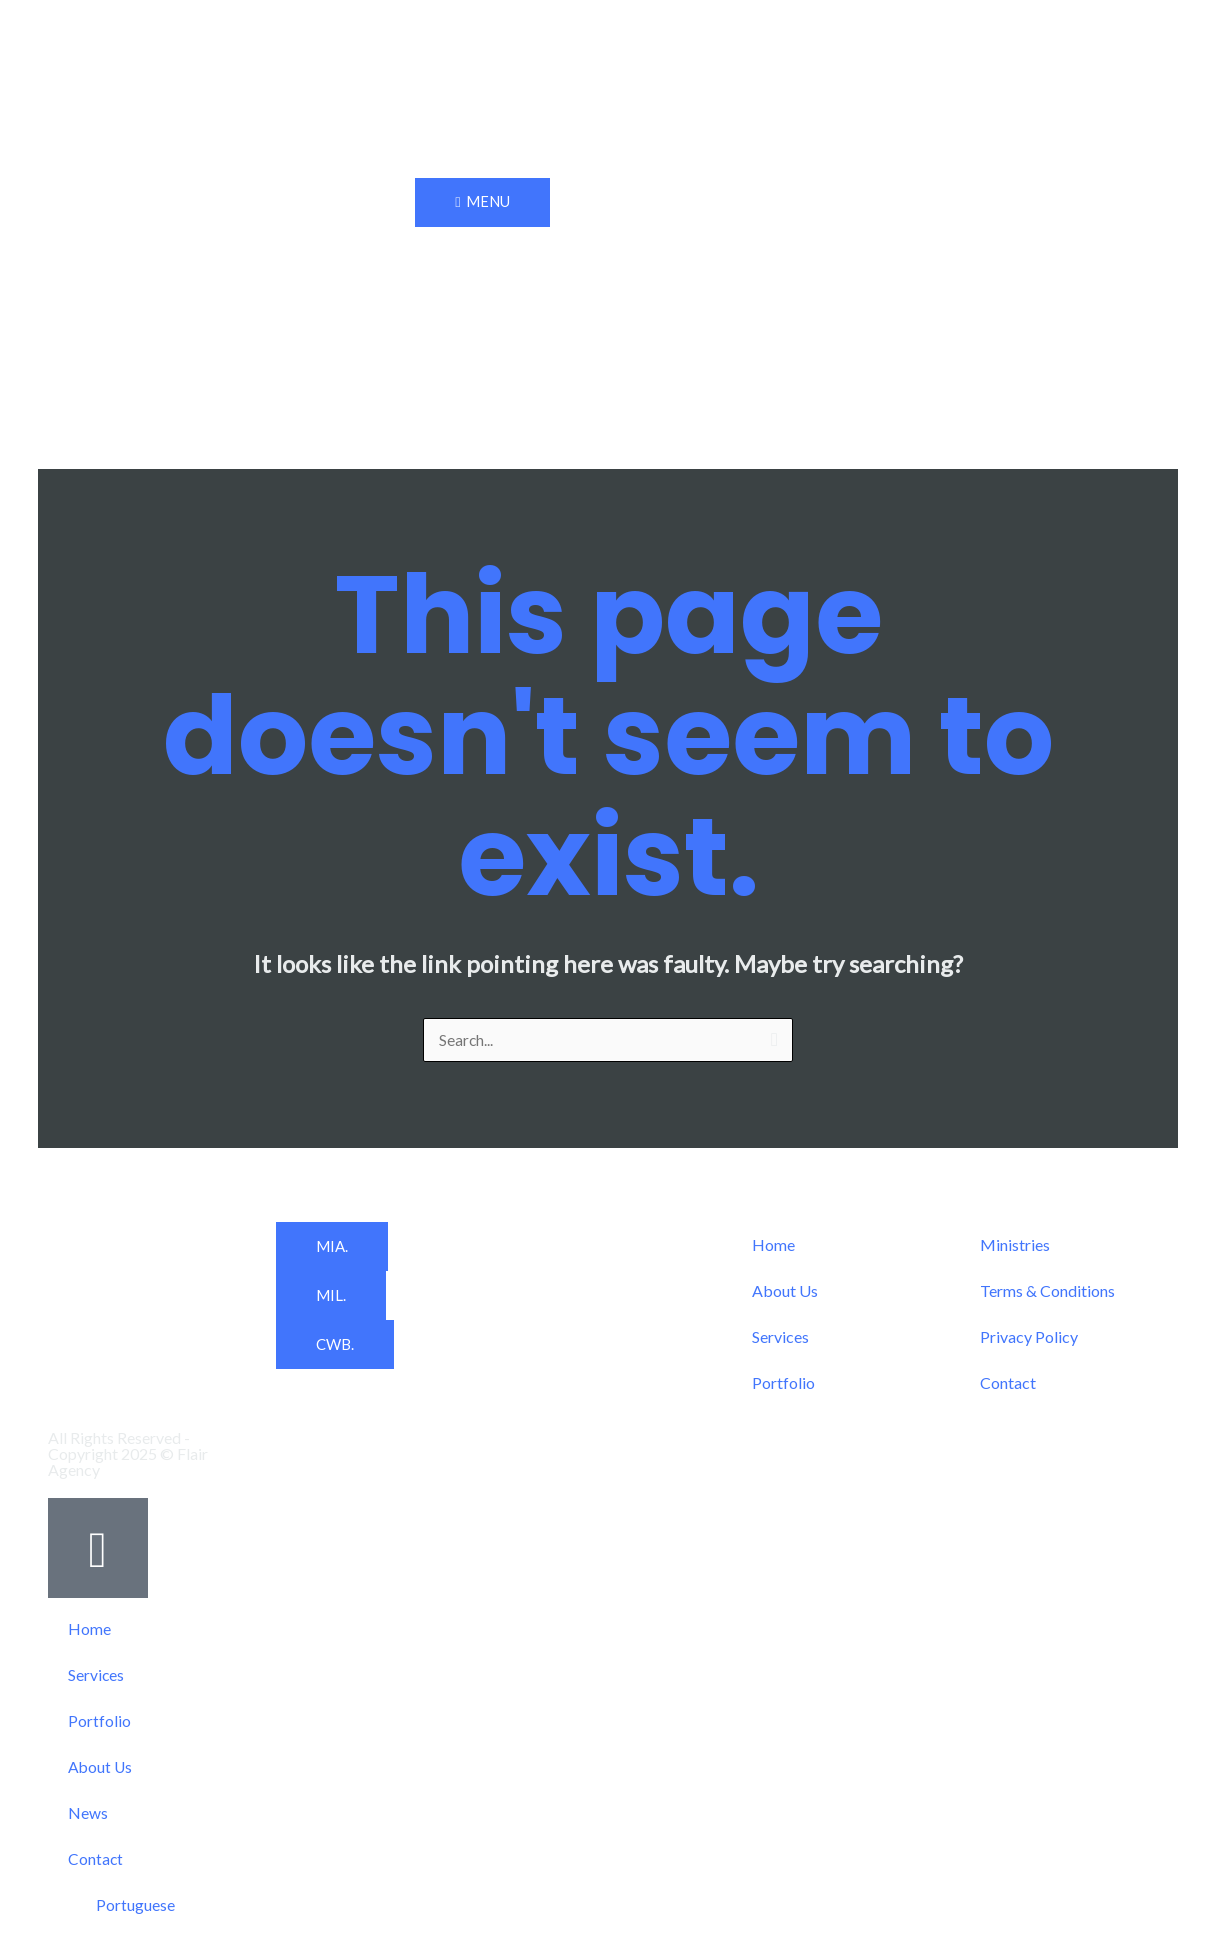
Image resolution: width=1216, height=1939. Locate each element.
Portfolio (783, 1383)
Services (780, 1337)
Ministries (1015, 1245)
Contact (1008, 1383)
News (88, 1813)
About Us (785, 1291)
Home (773, 1245)
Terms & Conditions (1047, 1291)
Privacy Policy (1029, 1337)
